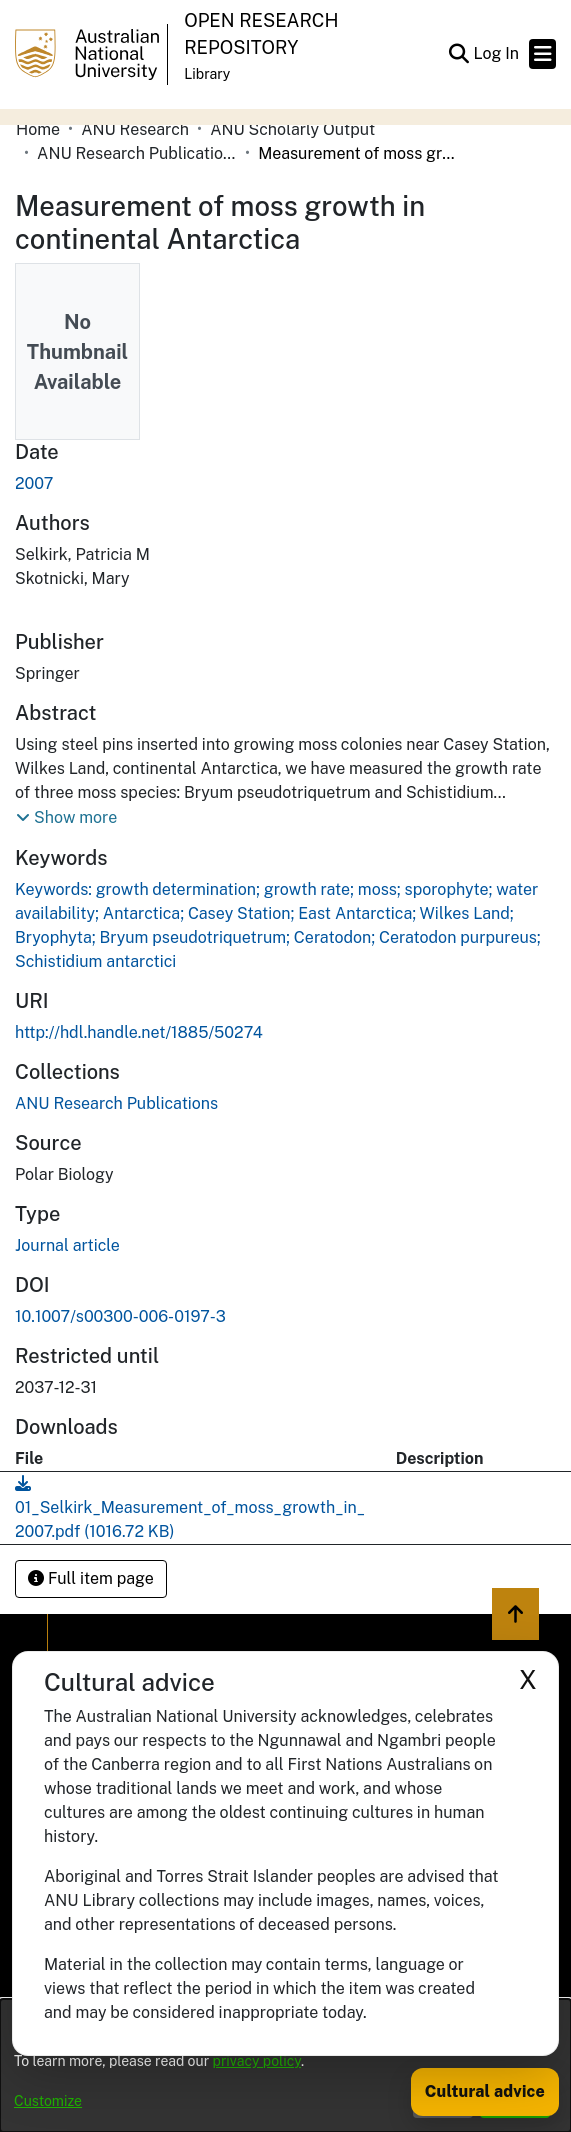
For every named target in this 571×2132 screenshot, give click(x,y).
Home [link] (38, 129)
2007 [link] (34, 483)
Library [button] (207, 74)
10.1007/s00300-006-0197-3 (120, 1316)
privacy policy (257, 2061)
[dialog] (285, 2065)
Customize (48, 2101)
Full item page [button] (91, 1578)
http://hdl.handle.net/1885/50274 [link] (139, 1032)
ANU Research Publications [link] (137, 153)
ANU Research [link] (135, 129)
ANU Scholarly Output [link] (292, 129)
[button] (458, 54)
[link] (116, 1103)
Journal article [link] (67, 1245)
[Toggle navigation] (542, 54)
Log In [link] (497, 53)
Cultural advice (485, 2091)
